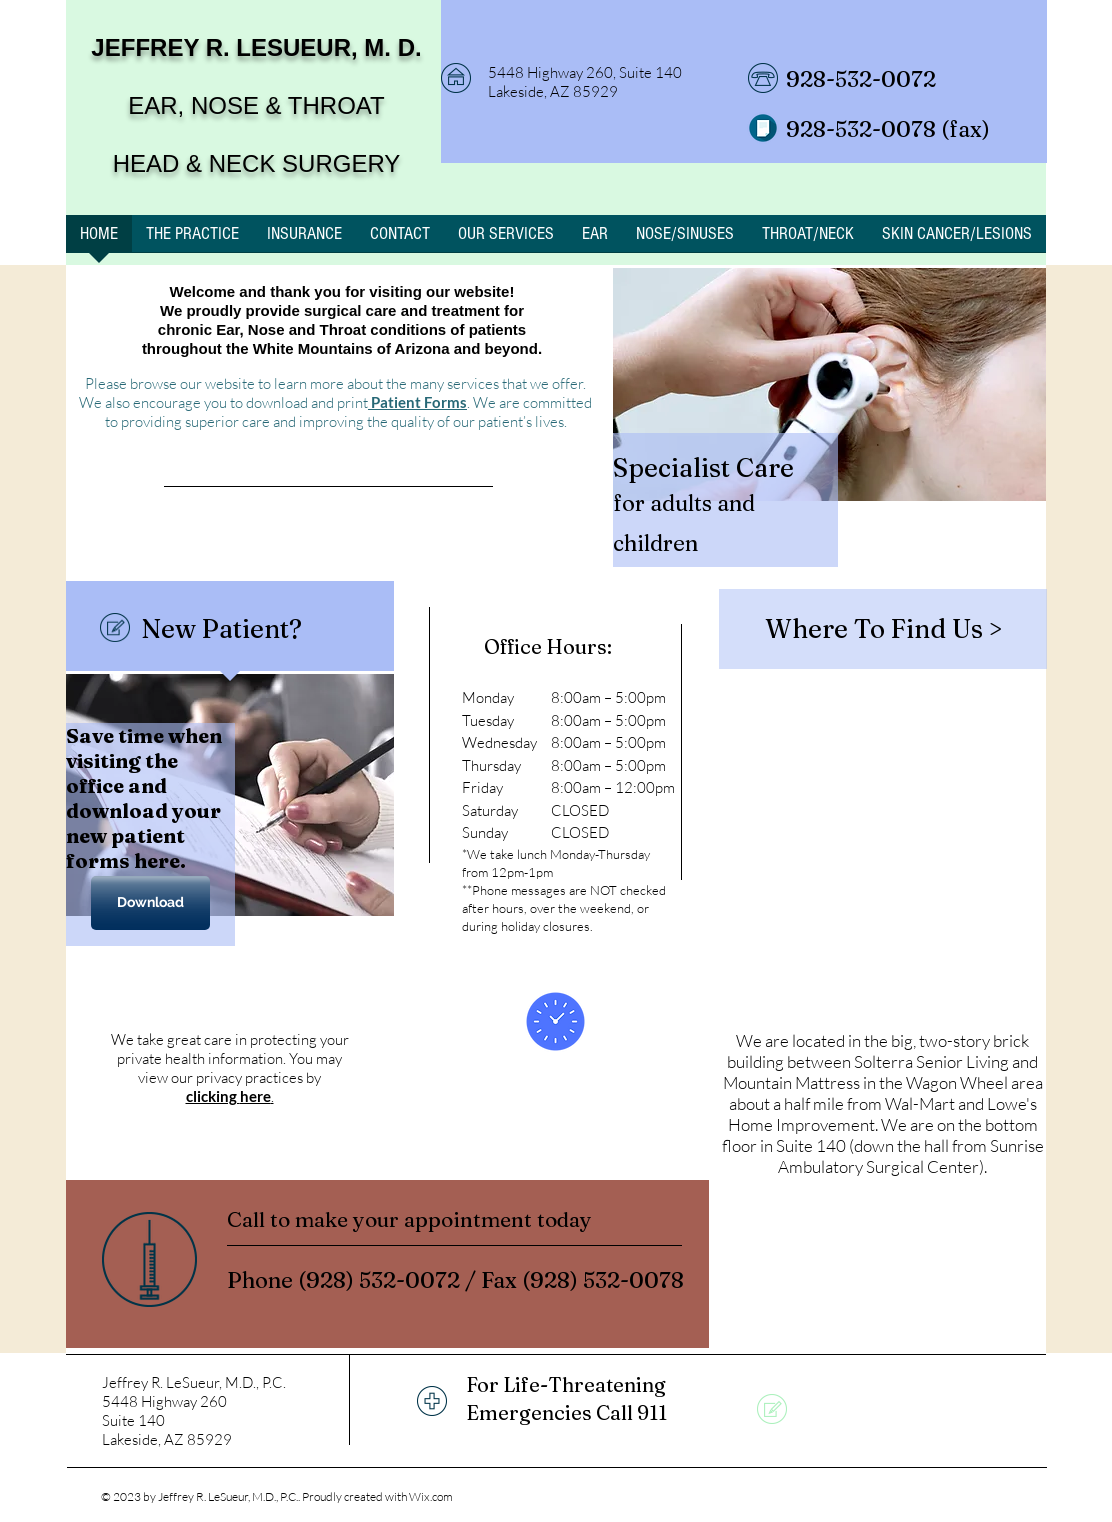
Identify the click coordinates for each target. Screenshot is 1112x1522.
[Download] (150, 903)
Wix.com (431, 1496)
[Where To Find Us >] (883, 629)
